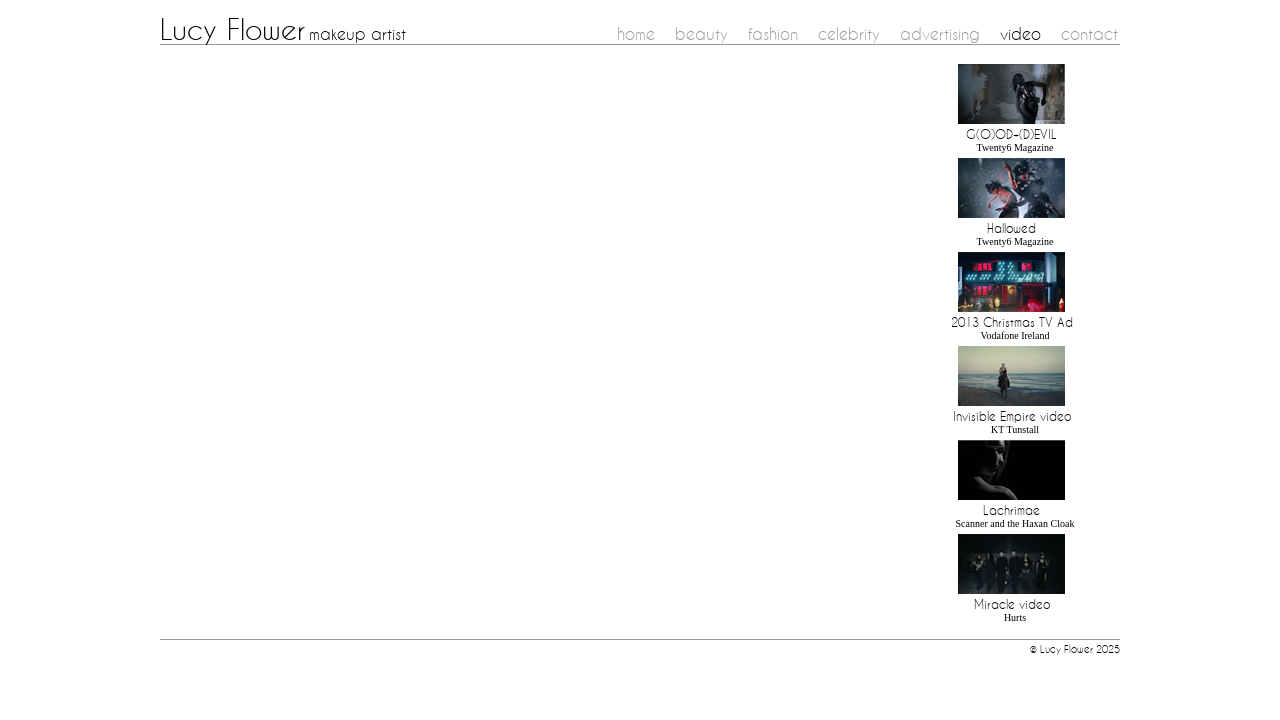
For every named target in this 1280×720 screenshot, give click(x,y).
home (636, 33)
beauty (701, 33)
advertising (940, 33)
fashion (773, 33)
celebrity (849, 33)
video (1020, 33)
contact (1089, 33)
